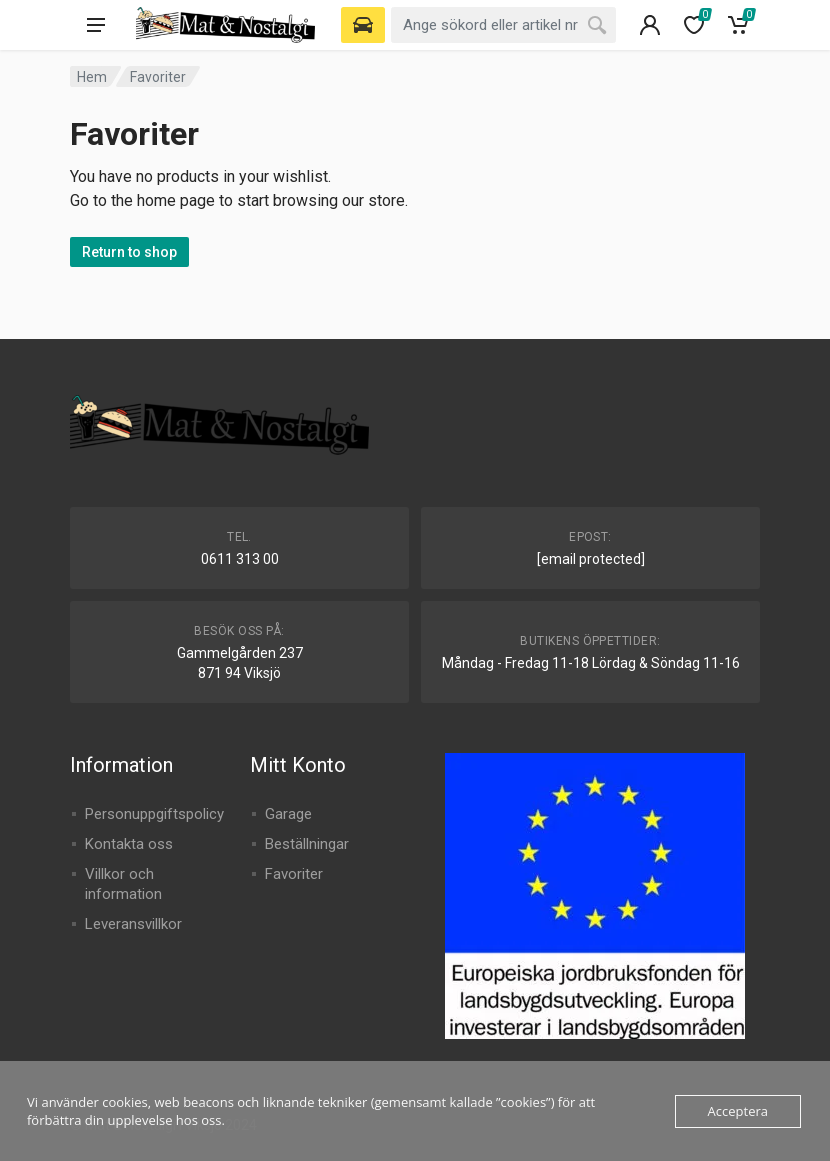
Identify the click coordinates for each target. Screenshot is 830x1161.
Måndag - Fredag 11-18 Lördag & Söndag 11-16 (591, 663)
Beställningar (307, 844)
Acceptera (738, 1111)
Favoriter (294, 874)
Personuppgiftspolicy (154, 814)
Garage (288, 814)
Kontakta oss (129, 844)
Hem (92, 77)
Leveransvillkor (133, 924)
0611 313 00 (240, 559)
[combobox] (503, 25)
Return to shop (129, 252)
